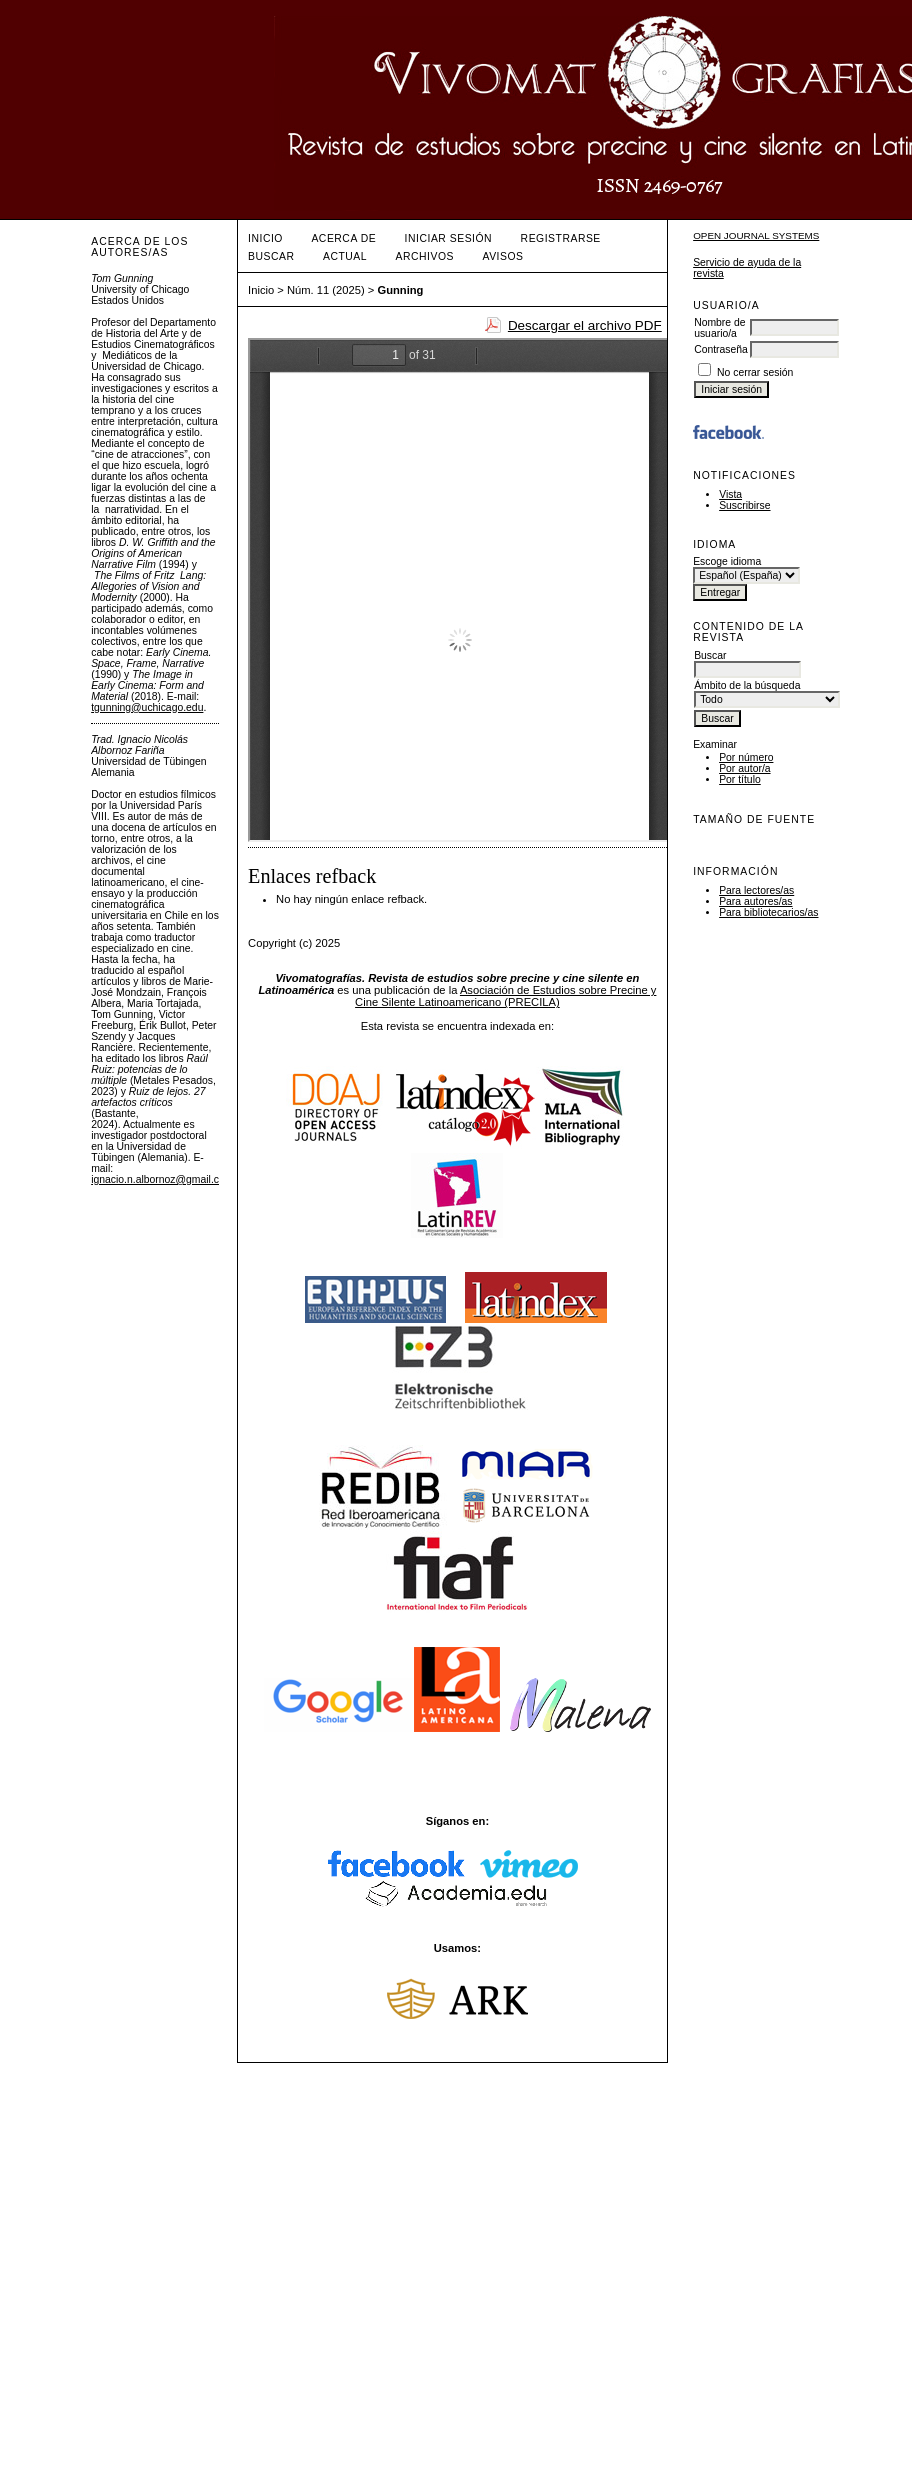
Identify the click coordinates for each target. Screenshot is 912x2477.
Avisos (502, 256)
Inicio (265, 238)
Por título (740, 779)
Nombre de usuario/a (719, 328)
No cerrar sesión (755, 372)
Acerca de (343, 238)
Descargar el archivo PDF (585, 325)
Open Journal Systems (756, 235)
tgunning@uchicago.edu (147, 707)
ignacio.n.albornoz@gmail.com (162, 1179)
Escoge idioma (727, 561)
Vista (730, 494)
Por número (746, 757)
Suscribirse (744, 505)
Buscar (271, 256)
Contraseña (721, 349)
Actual (345, 256)
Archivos (425, 256)
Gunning (400, 290)
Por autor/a (744, 768)
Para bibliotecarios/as (768, 912)
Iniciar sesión (449, 238)
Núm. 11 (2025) (326, 290)
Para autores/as (755, 901)
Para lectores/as (756, 890)
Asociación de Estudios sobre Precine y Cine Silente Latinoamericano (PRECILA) (505, 996)
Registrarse (561, 238)
